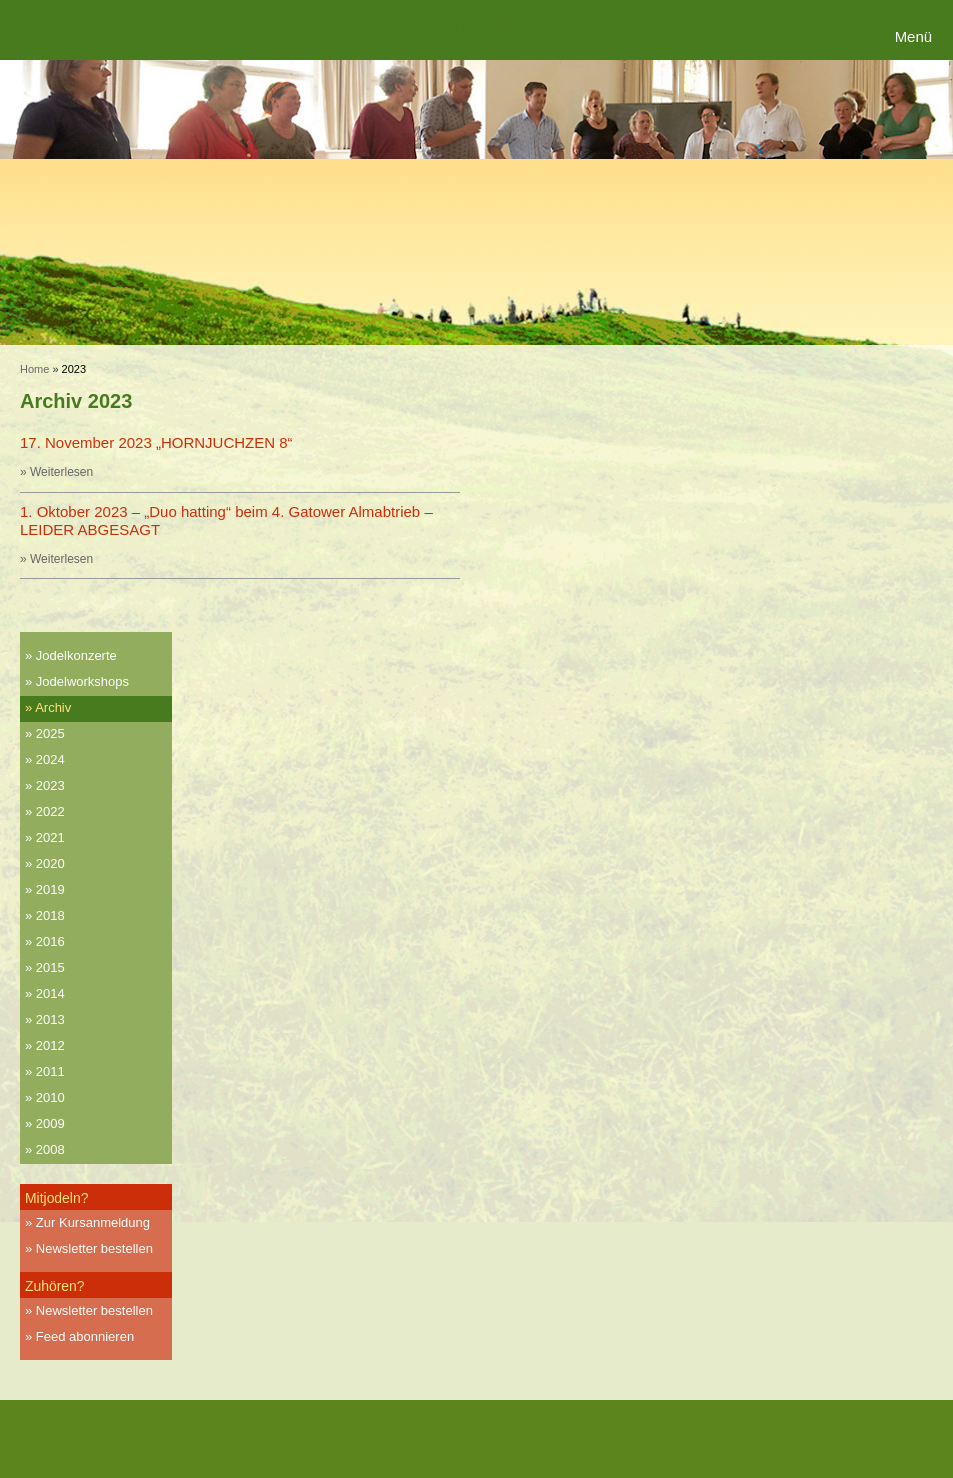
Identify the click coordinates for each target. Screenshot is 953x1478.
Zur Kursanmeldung (93, 1222)
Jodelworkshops (82, 681)
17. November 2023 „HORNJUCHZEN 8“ (156, 442)
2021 (50, 837)
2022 (50, 811)
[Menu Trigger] (915, 37)
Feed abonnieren (85, 1336)
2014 (50, 993)
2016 (50, 941)
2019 (50, 889)
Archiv (53, 707)
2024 (50, 759)
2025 (50, 733)
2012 (50, 1045)
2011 (50, 1071)
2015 (50, 967)
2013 (50, 1019)
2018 (50, 915)
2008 (50, 1149)
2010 (50, 1097)
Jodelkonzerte (76, 655)
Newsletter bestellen (94, 1248)
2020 (50, 863)
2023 (50, 785)
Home (34, 369)
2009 (50, 1123)
